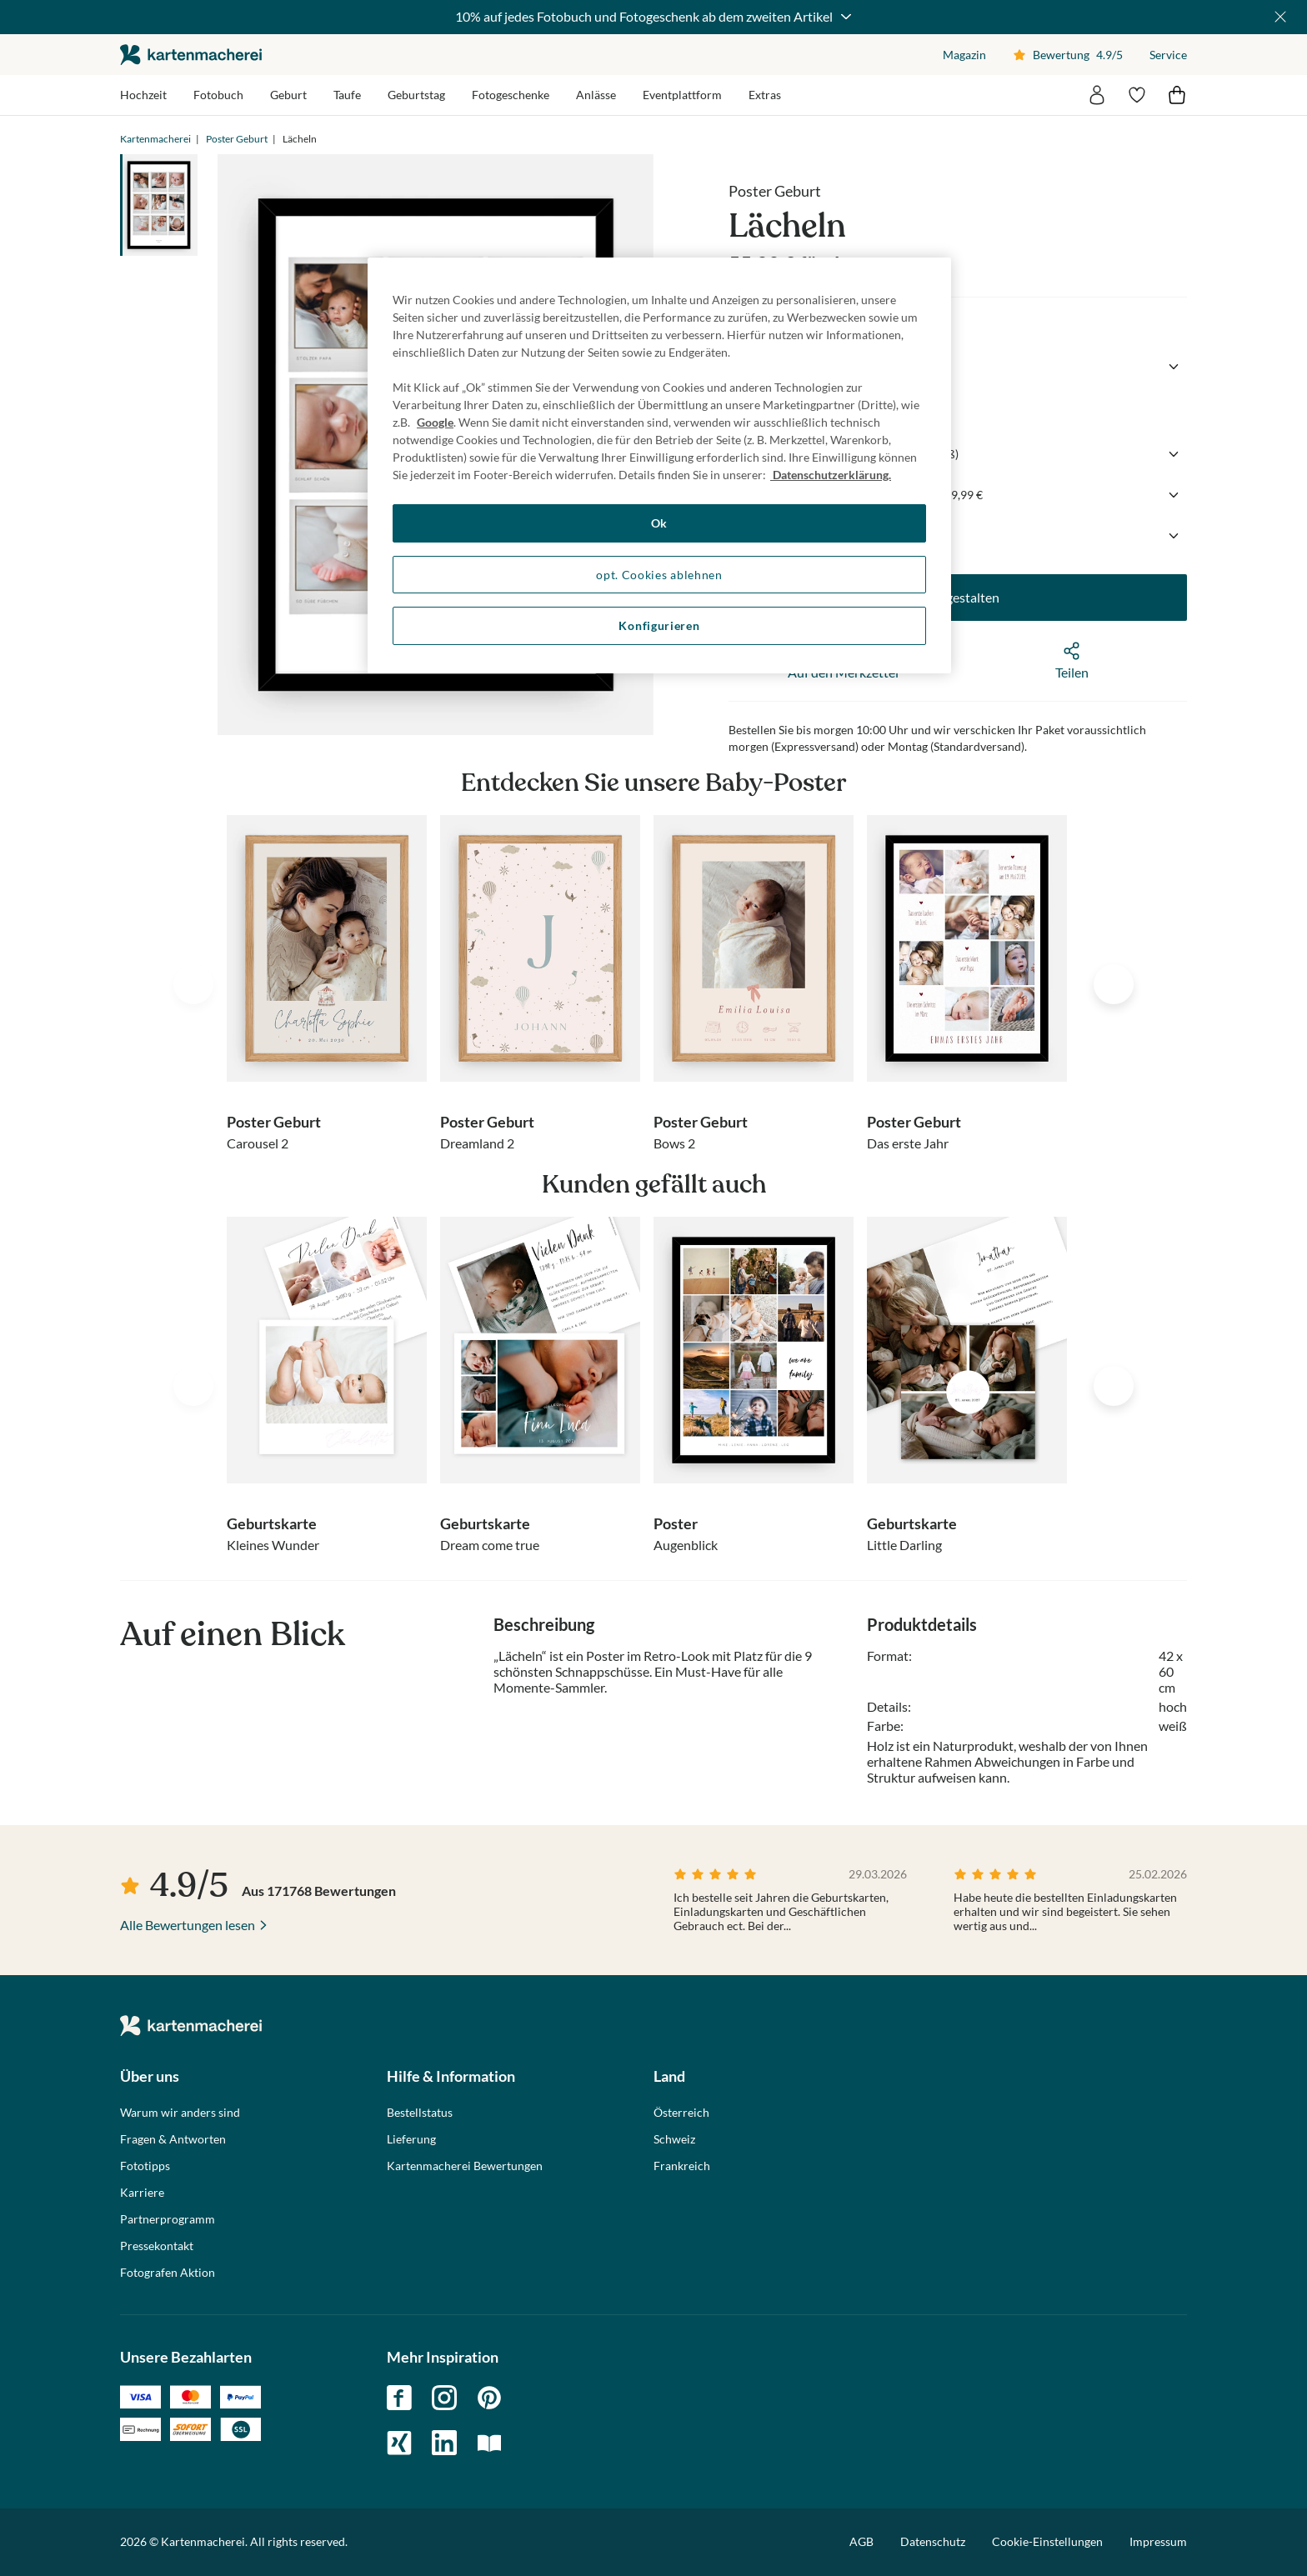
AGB (861, 2541)
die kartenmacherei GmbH (191, 54)
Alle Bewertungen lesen (187, 1925)
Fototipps (145, 2166)
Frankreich (682, 2166)
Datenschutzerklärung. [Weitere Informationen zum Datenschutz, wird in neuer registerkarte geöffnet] (830, 475)
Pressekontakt (156, 2246)
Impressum (1158, 2541)
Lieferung (411, 2139)
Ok (659, 523)
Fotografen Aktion (167, 2272)
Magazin (964, 55)
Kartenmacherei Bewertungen (465, 2166)
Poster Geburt (237, 139)
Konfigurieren (658, 625)
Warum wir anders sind (180, 2112)
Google (435, 422)
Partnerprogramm (167, 2219)
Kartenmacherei (155, 139)
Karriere (142, 2192)
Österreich (681, 2112)
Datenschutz (932, 2541)
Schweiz (674, 2139)
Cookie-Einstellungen (1047, 2541)
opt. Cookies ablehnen (659, 575)
